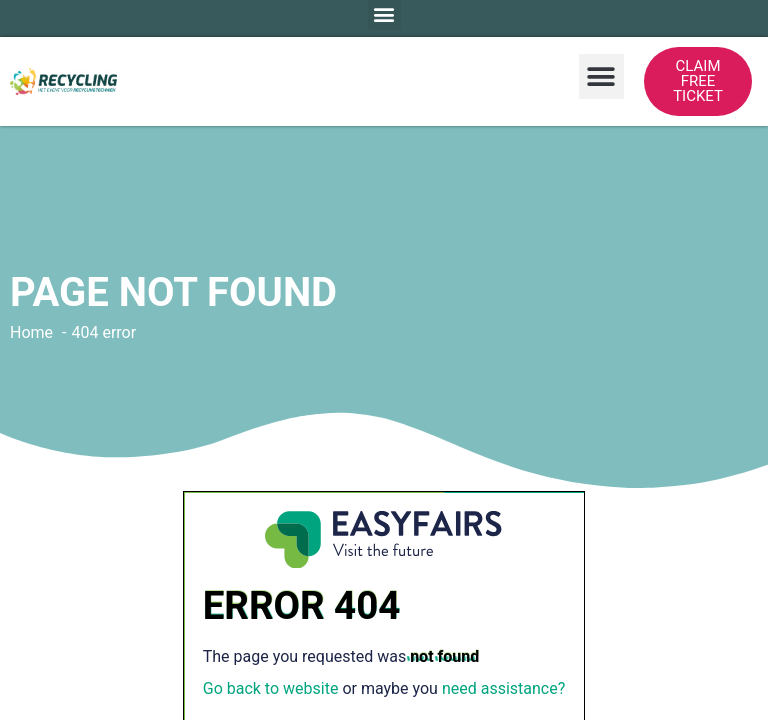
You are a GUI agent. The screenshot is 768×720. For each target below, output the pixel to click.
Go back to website (271, 688)
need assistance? (503, 688)
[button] (601, 76)
